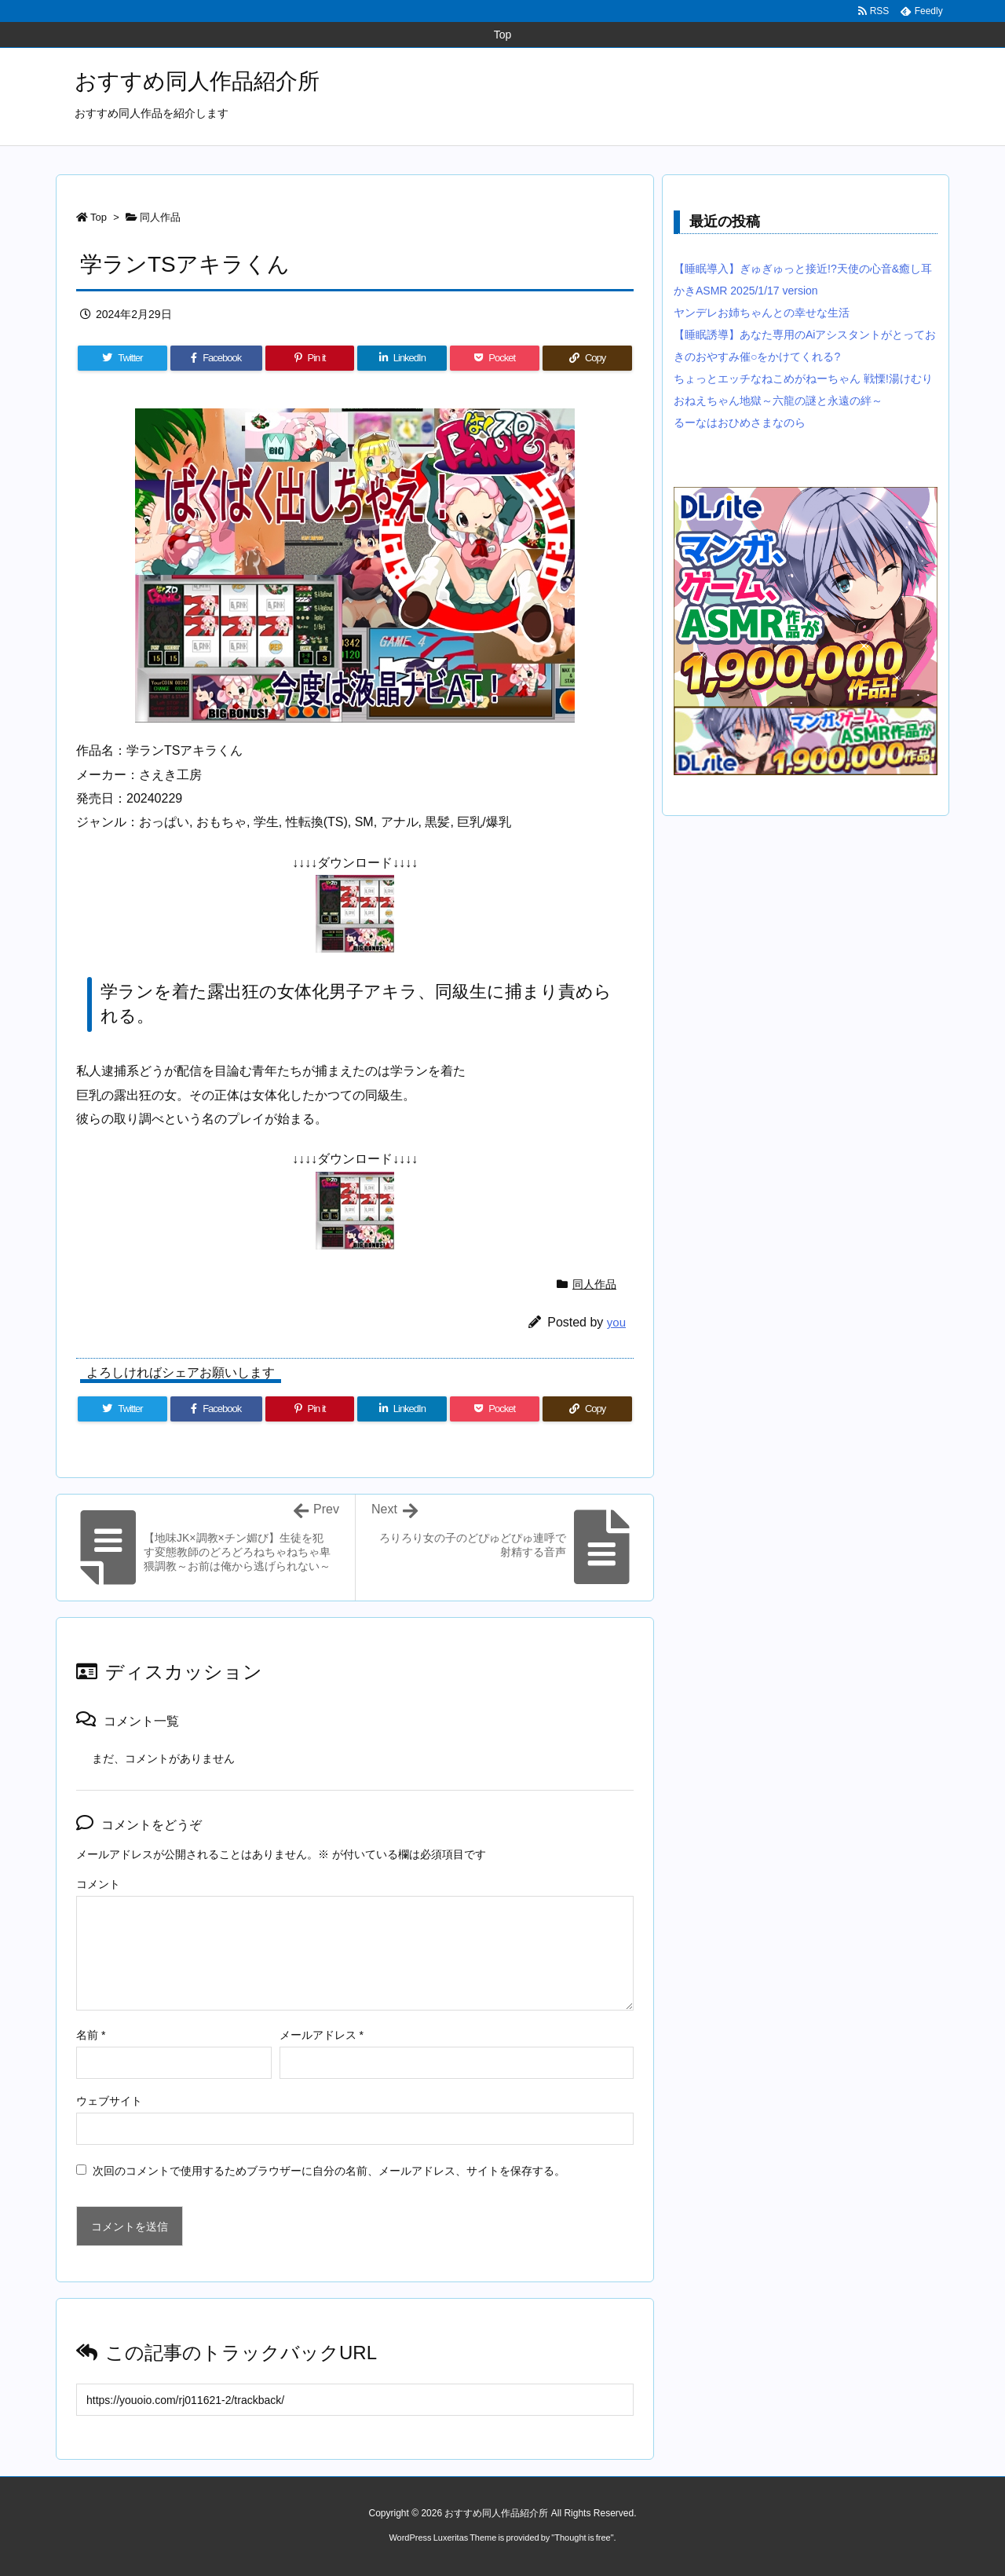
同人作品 (160, 217)
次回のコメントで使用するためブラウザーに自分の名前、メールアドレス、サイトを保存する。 (329, 2170)
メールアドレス (322, 2035)
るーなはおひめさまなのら (740, 422)
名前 (90, 2035)
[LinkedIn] (402, 358)
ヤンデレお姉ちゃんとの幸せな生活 (762, 312)
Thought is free (582, 2537)
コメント (98, 1884)
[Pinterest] (310, 358)
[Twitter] (122, 358)
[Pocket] (494, 358)
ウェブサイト (109, 2101)
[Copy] (587, 358)
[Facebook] (216, 358)
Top (98, 217)
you (616, 1322)
